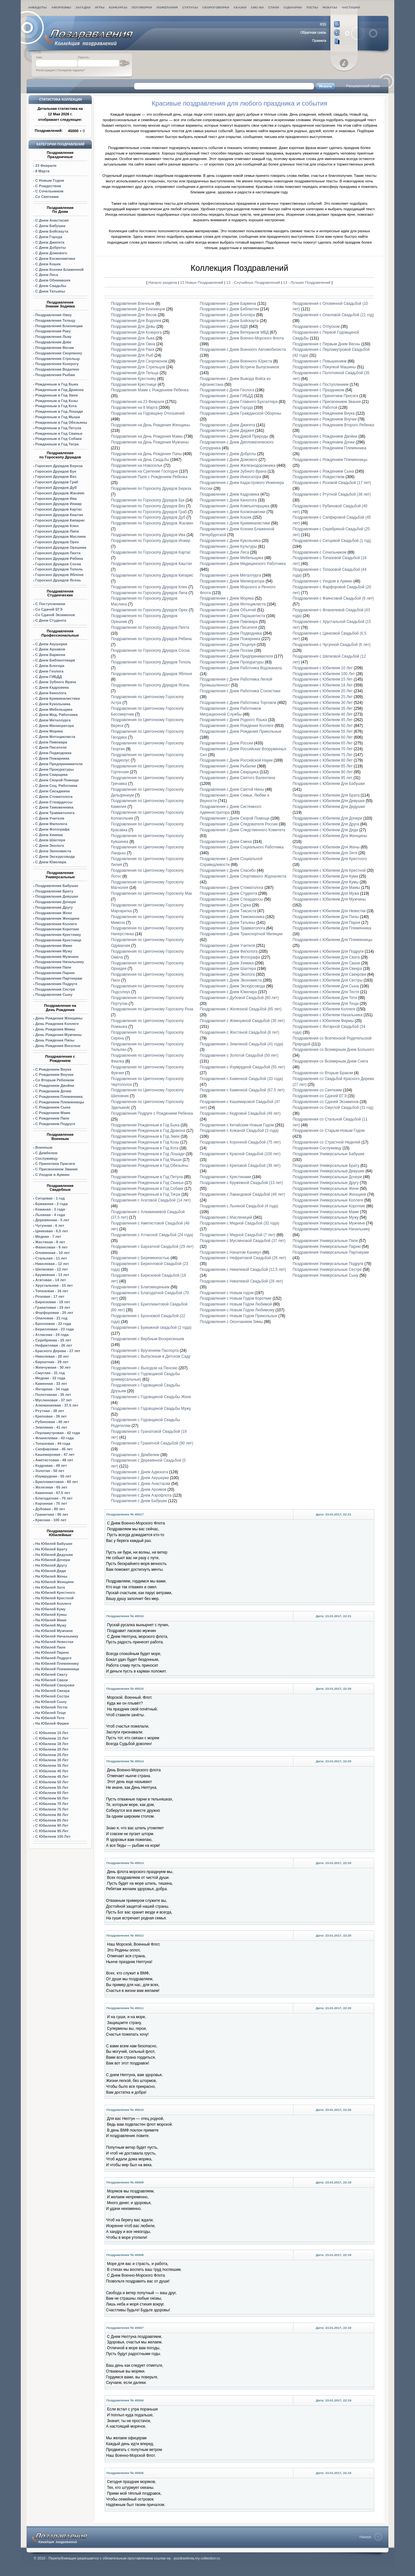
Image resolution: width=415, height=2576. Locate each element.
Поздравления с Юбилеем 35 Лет (323, 708)
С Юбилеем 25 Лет (51, 1755)
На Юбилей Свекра (52, 1691)
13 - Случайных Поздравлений (253, 282)
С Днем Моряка (49, 731)
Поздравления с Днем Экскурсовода (233, 986)
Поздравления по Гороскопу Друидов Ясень (150, 685)
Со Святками (47, 197)
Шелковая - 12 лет (51, 1269)
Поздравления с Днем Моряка (227, 598)
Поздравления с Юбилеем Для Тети (325, 997)
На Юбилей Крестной (54, 1598)
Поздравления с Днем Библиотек (229, 309)
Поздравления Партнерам (58, 978)
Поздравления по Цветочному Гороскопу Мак (151, 893)
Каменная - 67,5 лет (52, 1493)
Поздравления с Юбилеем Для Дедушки (329, 806)
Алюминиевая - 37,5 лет (56, 1405)
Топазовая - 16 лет (51, 1291)
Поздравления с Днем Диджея (227, 430)
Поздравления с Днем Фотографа (230, 957)
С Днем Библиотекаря (55, 660)
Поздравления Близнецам (59, 326)
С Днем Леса (46, 275)
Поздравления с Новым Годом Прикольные (238, 1316)
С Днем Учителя (49, 818)
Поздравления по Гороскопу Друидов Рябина (151, 639)
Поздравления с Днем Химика (227, 963)
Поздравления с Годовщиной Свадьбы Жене (151, 1397)
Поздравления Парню (55, 973)
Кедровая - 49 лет (51, 1465)
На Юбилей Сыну (51, 1702)
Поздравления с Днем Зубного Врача (233, 471)
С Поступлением (50, 604)
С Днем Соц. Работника (56, 786)
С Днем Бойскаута (51, 231)
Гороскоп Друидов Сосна (58, 564)
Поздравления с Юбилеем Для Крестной (329, 870)
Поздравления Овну (53, 315)
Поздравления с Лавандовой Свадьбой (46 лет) (242, 1194)
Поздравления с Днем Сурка (225, 905)
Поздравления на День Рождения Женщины (150, 425)
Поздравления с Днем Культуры (228, 546)
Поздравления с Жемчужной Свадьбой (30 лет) (242, 1020)
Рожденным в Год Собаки (58, 439)
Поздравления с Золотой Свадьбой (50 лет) (239, 1055)
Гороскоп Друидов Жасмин (59, 493)
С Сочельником (49, 191)
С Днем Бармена (50, 655)
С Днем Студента (50, 620)
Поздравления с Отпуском (316, 326)
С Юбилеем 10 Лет (51, 1733)
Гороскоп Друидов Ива (56, 498)
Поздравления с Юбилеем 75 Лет (323, 755)
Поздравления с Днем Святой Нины (232, 789)
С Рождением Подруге (55, 1124)
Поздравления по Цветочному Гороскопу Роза (152, 1009)
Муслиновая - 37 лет (53, 1400)
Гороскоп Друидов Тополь (59, 569)
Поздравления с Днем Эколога (227, 974)
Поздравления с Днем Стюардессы (231, 899)
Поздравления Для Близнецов (138, 309)
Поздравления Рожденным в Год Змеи (145, 1136)
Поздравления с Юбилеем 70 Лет (323, 749)
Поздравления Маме (53, 946)
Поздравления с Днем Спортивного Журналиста (243, 876)
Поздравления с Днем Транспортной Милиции (241, 934)
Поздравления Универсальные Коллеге (328, 1200)
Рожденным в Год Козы (56, 401)
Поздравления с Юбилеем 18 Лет (323, 685)
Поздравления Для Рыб (132, 355)
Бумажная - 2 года (51, 1204)
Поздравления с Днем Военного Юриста (236, 361)
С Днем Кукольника (52, 704)
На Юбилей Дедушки (54, 1555)
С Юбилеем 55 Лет (51, 1787)
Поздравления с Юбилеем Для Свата (326, 957)
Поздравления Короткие (57, 929)
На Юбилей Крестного (55, 1592)
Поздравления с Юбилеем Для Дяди (325, 830)
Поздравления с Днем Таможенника (232, 916)
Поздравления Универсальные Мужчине (329, 1223)
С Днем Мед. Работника (56, 715)
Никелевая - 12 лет (52, 1264)
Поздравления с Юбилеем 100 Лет (324, 674)
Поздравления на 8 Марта (134, 407)
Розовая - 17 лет (50, 1296)
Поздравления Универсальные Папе (325, 1240)
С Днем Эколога (49, 845)
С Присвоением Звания (56, 1169)
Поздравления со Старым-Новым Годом (329, 1130)
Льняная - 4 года (50, 1215)
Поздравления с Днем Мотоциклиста (233, 604)
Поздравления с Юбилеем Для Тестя (326, 992)
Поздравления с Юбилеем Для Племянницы (333, 939)
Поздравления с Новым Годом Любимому (237, 1310)
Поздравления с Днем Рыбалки (228, 766)
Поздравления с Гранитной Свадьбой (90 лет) (152, 1443)
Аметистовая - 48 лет (54, 1460)
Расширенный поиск (363, 86)
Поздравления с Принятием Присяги (325, 396)
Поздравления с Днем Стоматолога (231, 887)
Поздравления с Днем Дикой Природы (234, 436)
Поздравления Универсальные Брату (326, 1165)
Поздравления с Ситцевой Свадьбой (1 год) (332, 540)
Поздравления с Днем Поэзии (226, 650)
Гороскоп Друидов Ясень (58, 580)
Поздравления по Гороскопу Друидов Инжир (150, 540)
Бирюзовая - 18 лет (52, 1302)
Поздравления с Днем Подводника (231, 633)
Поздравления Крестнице (58, 940)
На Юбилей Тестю (51, 1707)
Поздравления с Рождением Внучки (325, 419)
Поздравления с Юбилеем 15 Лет (323, 679)
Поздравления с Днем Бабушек (139, 1501)
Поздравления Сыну (54, 994)
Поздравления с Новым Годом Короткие (235, 1298)
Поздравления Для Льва (132, 338)
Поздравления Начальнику (59, 962)
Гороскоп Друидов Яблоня (59, 575)
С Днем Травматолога (55, 813)
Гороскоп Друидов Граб (56, 482)
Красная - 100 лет (50, 1520)
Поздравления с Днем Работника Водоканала (241, 668)
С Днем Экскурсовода (55, 856)
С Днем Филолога (51, 824)
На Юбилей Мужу (50, 1625)
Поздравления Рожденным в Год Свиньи (147, 1182)
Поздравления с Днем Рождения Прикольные (240, 731)
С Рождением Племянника (59, 1096)
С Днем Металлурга (53, 720)
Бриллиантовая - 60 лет (56, 1482)
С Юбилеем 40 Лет (51, 1771)
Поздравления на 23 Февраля (137, 401)
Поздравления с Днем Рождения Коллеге (237, 725)
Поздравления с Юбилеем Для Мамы (326, 887)
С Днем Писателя (50, 747)
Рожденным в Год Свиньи (58, 433)
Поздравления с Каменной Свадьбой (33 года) (241, 1078)
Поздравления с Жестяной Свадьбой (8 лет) (239, 1032)
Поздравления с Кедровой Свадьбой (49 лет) (240, 1113)
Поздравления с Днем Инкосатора (230, 477)
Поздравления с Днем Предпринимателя (237, 656)
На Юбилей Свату (51, 1674)
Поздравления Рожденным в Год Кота (145, 1148)
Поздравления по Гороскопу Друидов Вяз (148, 506)
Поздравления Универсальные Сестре (327, 1269)
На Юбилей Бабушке (54, 1544)
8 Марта (42, 171)
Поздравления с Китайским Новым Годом (237, 1125)
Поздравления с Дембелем (135, 1455)
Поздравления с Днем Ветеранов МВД (234, 332)
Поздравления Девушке (56, 896)
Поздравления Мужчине (57, 957)
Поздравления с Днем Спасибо (228, 870)
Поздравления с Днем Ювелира (228, 992)
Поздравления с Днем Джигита (227, 425)
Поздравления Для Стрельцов (138, 367)
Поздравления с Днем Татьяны (227, 922)
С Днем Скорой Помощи (57, 780)
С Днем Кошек (48, 264)
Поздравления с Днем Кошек (226, 517)
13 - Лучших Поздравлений (306, 282)
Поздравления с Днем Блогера (227, 315)
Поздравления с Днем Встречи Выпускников (239, 367)
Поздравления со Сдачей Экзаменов (326, 1101)
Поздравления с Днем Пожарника (230, 639)
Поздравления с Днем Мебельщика (231, 558)
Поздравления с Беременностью (140, 1258)
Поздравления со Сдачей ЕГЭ (320, 1096)
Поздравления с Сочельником (320, 552)
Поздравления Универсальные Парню (327, 1246)
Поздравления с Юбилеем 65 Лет (323, 743)
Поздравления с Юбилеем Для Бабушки (329, 783)
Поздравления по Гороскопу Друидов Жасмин (152, 523)
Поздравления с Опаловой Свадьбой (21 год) (333, 315)
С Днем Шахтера (50, 840)
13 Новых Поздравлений (202, 282)
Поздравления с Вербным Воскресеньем (147, 1339)
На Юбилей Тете (50, 1718)
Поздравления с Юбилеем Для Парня (327, 922)
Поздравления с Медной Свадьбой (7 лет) (237, 1235)
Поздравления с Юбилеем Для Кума (325, 876)
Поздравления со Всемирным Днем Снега (330, 1061)
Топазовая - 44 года (52, 1443)
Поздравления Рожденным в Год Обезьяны (149, 1165)
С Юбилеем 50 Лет (51, 1782)
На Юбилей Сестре (52, 1696)
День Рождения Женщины (59, 1018)
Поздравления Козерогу (57, 364)
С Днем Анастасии (52, 220)
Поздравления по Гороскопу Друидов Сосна (150, 650)
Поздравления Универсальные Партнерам (331, 1252)
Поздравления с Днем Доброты (228, 454)
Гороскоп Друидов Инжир (58, 504)
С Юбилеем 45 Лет (51, 1776)
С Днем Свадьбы (50, 286)
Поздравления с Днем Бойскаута (229, 320)
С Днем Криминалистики (57, 698)
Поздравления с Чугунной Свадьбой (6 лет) (332, 644)
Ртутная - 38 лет (49, 1411)
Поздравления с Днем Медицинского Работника (243, 563)
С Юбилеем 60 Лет (51, 1793)
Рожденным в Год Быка (56, 384)
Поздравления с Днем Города (226, 407)
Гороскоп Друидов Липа (57, 531)
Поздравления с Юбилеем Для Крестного (330, 859)
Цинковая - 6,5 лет (51, 1231)
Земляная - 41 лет (51, 1427)
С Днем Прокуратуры (54, 769)
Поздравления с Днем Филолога (228, 951)
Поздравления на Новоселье (136, 465)
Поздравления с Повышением (320, 361)
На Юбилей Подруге (53, 1658)
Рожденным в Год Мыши (57, 417)
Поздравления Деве (53, 342)
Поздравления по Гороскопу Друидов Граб (149, 512)
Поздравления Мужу (53, 951)
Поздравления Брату (54, 891)
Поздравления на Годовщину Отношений (147, 413)
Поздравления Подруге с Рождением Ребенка (152, 1113)
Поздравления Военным (132, 303)
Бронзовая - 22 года (53, 1324)
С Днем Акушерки (51, 644)
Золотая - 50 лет (50, 1471)
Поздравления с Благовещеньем (140, 1287)
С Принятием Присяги (55, 1164)
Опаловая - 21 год (51, 1318)
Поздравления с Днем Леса (224, 552)
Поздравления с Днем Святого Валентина (237, 778)
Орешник (60, 547)
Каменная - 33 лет (51, 1384)
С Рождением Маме (52, 1113)
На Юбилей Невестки (54, 1642)
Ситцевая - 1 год (50, 1198)
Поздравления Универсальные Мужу (326, 1217)
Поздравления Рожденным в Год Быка (145, 1125)
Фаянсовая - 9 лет (51, 1247)
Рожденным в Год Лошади (59, 411)
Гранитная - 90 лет (51, 1514)
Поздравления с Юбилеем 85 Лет (323, 766)
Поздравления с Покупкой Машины (324, 367)
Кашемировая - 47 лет (55, 1454)
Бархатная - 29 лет (52, 1362)
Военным (44, 1147)
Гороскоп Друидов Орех (57, 542)
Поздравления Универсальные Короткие (329, 1206)
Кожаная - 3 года (50, 1209)
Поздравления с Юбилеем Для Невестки (329, 911)
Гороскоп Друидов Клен (56, 526)
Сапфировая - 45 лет (54, 1449)
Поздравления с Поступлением (321, 384)
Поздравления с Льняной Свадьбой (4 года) (239, 1206)
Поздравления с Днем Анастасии (140, 1483)
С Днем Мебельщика (53, 709)
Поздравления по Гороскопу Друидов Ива (148, 535)
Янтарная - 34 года (52, 1389)
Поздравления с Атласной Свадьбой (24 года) (152, 1235)
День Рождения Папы (54, 1040)
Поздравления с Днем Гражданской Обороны (240, 413)
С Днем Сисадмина (52, 791)
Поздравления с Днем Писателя (228, 627)
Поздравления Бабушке (56, 886)
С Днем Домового (51, 253)
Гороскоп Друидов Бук (55, 471)
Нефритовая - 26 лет (53, 1345)
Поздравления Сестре (55, 989)
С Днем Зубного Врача (55, 682)
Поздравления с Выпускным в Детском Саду (150, 1356)
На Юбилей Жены (51, 1576)
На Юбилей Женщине (54, 1582)
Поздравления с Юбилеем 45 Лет (323, 720)
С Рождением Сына (52, 1107)
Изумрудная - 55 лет (53, 1476)
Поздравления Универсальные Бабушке (329, 1154)
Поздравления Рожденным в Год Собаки (147, 1188)
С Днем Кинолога (50, 693)
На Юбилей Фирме (52, 1723)
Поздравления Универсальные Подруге (328, 1263)
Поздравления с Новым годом (227, 1293)
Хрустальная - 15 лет (54, 1285)
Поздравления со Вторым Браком (323, 1073)
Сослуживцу (46, 1158)
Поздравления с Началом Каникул (230, 1252)
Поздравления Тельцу (55, 320)
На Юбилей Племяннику (57, 1663)
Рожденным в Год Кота (56, 406)
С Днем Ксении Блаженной (59, 269)
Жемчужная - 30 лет (53, 1367)
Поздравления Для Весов (134, 315)
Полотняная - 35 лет (53, 1395)
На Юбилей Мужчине (54, 1631)
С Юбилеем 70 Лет (51, 1804)
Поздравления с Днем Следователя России (239, 824)
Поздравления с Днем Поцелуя (227, 644)
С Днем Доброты (50, 247)
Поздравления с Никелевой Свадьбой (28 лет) (241, 1281)
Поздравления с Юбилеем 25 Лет (323, 697)
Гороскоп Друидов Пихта (57, 553)
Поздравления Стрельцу (57, 359)
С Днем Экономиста (53, 851)
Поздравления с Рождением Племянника (329, 448)
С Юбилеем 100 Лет (53, 1836)
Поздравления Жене (53, 913)
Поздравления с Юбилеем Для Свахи (326, 963)
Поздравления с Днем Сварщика (229, 772)
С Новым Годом (49, 180)
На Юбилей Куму (50, 1609)
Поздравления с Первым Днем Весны (327, 344)
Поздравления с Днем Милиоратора (232, 581)
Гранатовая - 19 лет (52, 1307)
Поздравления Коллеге (56, 924)
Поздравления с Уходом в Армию (322, 581)
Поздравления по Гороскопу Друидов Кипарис (152, 575)
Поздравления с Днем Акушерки (140, 1478)
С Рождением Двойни (54, 1085)
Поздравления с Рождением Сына (323, 471)
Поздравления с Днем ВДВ (224, 326)
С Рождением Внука (53, 1069)
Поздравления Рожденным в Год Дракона (148, 1130)
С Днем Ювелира (50, 862)
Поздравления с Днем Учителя (227, 945)
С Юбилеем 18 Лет (51, 1744)
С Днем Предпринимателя (59, 764)
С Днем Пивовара (51, 742)
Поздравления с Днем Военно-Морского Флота (242, 338)
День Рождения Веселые (57, 1046)
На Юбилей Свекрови (54, 1685)
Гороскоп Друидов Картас (58, 509)
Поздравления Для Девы (133, 326)
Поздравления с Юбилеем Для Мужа (326, 893)
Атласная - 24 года (52, 1335)
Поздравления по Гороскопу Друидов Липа (149, 593)
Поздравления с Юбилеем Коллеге (324, 1009)
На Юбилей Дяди (50, 1571)
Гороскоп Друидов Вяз (56, 476)
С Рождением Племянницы (59, 1102)
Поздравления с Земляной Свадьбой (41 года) (241, 1044)
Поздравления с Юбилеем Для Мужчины (329, 899)
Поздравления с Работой (315, 407)
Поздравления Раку (53, 331)
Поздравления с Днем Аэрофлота (141, 1495)
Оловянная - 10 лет (52, 1253)
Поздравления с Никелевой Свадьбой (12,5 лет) (243, 1269)
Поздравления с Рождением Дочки (324, 442)
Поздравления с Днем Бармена (228, 303)
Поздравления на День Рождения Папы (146, 454)
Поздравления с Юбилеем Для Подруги (328, 951)
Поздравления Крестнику (58, 935)
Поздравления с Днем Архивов (138, 1489)
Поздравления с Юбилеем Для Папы (326, 916)
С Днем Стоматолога (54, 797)
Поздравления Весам (54, 348)
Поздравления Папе (53, 967)
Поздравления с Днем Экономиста (231, 980)
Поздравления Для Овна (133, 344)
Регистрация (45, 70)
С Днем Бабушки (50, 226)
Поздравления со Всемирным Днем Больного (333, 1049)
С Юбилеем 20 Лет (51, 1749)
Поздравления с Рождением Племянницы (330, 459)
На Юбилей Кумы (51, 1614)
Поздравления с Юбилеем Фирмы (323, 1020)
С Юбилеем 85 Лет (51, 1820)
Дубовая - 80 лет (50, 1509)
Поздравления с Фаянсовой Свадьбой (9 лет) (333, 598)
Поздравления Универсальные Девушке (328, 1171)
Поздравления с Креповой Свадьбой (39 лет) (240, 1165)
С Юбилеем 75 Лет (51, 1809)
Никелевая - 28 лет (52, 1356)
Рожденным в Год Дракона (59, 390)
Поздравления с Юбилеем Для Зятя (325, 853)
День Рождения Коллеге (57, 1024)
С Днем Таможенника (54, 807)
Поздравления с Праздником (318, 390)
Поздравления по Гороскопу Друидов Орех (149, 610)
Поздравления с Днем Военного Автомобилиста (243, 349)
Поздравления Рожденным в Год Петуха (147, 1177)
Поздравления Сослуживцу (317, 1148)
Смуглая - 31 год (50, 1373)
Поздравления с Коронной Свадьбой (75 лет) (240, 1142)
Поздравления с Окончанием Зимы (231, 1321)
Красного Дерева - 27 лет (57, 1351)
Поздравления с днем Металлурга (230, 575)
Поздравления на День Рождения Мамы (147, 436)
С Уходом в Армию (52, 1175)
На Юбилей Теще (50, 1713)
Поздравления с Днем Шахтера (228, 968)
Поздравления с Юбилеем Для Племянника (332, 928)
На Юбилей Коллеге (53, 1603)
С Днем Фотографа (52, 829)
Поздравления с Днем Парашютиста (232, 616)
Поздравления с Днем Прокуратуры (232, 662)
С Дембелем (46, 1153)
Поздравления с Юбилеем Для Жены (326, 847)
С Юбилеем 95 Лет (51, 1831)
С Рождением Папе (52, 1118)
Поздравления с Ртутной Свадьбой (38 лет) (332, 494)
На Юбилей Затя (50, 1587)
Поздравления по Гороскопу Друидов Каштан (151, 563)
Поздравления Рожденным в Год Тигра (145, 1194)
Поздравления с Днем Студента (228, 893)
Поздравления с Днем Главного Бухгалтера (239, 401)
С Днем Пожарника (52, 758)
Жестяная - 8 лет (50, 1242)
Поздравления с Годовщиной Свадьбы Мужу (151, 1408)
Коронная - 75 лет (51, 1503)
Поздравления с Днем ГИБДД (226, 396)
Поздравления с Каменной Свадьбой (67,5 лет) (242, 1090)
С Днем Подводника (53, 753)
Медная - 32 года (50, 1378)
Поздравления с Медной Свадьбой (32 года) (239, 1223)
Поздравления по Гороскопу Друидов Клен (149, 587)
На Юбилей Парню (52, 1652)
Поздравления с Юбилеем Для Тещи (326, 1003)
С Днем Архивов (50, 649)
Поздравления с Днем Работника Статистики (240, 691)
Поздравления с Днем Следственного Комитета (242, 830)
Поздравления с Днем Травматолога (233, 928)
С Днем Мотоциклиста (55, 737)
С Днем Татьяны (50, 291)
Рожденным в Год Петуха (58, 428)
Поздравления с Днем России (226, 743)
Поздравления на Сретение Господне (144, 471)
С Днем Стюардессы (54, 802)
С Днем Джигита (50, 242)
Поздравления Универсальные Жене (326, 1188)
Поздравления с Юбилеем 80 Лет (323, 760)
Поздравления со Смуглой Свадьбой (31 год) (333, 1107)
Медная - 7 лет (48, 1236)
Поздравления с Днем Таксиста (228, 911)
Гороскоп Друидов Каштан (59, 515)
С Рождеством (48, 186)
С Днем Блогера (49, 666)
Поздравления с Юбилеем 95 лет (322, 778)
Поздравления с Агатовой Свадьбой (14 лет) (151, 1200)
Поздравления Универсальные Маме (326, 1212)
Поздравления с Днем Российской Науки (236, 760)
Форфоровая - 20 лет (54, 1313)
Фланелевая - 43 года (54, 1438)
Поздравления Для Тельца (135, 373)
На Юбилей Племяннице (57, 1669)
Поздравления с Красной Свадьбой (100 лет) (240, 1154)
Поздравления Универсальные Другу (326, 1182)
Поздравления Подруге (56, 984)
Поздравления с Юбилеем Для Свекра (327, 968)
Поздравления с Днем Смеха (226, 841)
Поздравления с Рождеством (319, 477)
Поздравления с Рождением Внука (324, 413)
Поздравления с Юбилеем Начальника (327, 1015)
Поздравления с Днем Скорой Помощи (234, 818)
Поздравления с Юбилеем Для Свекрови (329, 974)
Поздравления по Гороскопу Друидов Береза (151, 488)
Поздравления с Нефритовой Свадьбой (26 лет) (243, 1258)
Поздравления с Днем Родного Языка (233, 720)
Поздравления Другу (54, 907)
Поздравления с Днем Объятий (228, 610)
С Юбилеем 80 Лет (51, 1815)
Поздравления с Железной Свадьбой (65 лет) (240, 1009)
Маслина (60, 536)
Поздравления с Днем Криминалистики (235, 523)
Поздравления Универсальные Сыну (326, 1275)
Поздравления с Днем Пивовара (229, 621)
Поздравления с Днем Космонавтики (232, 512)
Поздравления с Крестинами (225, 1177)
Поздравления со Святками (317, 1090)
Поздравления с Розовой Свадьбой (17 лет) (332, 482)
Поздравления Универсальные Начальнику (331, 1229)
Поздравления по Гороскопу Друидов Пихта (150, 627)
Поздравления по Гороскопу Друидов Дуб (148, 517)
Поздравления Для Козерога (136, 332)
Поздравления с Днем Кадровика (229, 494)
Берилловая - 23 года (54, 1329)
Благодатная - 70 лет (54, 1498)
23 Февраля (45, 165)
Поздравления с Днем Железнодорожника (237, 465)
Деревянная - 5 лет (52, 1220)
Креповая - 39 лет (51, 1416)
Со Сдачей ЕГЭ (49, 609)
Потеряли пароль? (71, 70)
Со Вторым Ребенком (54, 1080)
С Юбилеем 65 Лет (51, 1798)
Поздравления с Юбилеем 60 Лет (323, 737)
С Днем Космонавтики (55, 258)
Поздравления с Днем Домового (228, 459)
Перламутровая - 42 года (57, 1433)
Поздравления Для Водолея (136, 320)
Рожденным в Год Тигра (57, 444)
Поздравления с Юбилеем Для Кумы (326, 882)
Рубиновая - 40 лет (52, 1422)
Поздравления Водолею (57, 369)
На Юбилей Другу (51, 1565)
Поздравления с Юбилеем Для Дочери (327, 818)
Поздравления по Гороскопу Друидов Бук (147, 500)
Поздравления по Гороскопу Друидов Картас (151, 552)
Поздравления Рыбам (55, 375)
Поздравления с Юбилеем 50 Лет (323, 725)
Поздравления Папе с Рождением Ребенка (149, 477)
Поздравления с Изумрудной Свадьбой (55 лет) (242, 1067)
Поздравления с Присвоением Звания (327, 401)
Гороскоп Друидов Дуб (56, 487)
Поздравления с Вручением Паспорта (145, 1350)
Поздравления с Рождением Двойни (325, 436)
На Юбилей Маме (50, 1620)
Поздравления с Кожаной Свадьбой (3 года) (239, 1130)
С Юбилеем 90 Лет (51, 1825)
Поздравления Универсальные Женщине (329, 1194)
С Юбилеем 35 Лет (51, 1765)
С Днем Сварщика (51, 774)
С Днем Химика (49, 835)
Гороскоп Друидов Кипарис (60, 520)
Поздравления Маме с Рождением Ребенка (149, 390)
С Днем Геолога (49, 671)
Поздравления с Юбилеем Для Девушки (329, 801)
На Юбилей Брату (51, 1549)
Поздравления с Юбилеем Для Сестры (328, 980)
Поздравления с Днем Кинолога (228, 500)
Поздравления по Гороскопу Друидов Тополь (151, 662)
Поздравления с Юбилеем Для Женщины (330, 836)
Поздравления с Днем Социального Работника (242, 847)
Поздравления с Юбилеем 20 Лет (323, 691)
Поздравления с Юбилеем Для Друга (326, 824)
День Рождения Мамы (55, 1029)
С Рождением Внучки (54, 1074)
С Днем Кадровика (52, 687)
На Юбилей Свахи (51, 1680)
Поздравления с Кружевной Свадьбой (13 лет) (241, 1182)
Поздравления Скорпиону (58, 353)
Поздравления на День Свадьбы (140, 459)
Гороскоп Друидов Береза (59, 466)
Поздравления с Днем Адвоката (139, 1472)
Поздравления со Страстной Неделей (327, 1142)
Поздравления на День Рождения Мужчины (150, 442)
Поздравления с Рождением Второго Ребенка (333, 425)
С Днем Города (48, 237)
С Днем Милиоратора (54, 726)
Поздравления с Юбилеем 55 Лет (323, 731)
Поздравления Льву (53, 337)
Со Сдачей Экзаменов (55, 615)
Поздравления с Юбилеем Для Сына (326, 986)
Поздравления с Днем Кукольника (230, 540)
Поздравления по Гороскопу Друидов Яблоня (151, 674)
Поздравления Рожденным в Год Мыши (146, 1159)
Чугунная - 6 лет (49, 1225)
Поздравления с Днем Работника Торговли (238, 702)
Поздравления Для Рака (132, 349)
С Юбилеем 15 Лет (51, 1738)
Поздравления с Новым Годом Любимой (236, 1304)
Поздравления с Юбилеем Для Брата (326, 795)
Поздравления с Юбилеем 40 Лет (323, 714)
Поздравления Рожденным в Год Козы (145, 1142)
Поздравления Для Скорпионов (139, 361)
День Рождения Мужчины (58, 1035)
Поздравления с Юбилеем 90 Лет (323, 772)
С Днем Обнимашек (52, 280)
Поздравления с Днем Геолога (227, 390)
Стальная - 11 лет (51, 1258)
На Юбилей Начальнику (56, 1636)
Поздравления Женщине (57, 918)
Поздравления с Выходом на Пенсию (144, 1368)
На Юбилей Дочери (52, 1560)
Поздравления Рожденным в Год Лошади (147, 1154)
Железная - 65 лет (51, 1487)
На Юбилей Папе (50, 1647)
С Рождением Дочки (53, 1091)
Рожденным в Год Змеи (56, 395)
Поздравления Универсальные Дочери (327, 1177)
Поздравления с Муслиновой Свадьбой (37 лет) (242, 1240)
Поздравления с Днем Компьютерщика (234, 506)
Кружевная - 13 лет (52, 1275)
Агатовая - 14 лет (50, 1280)
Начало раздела (162, 282)
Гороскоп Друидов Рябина (59, 558)
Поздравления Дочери (55, 902)
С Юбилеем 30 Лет (51, 1760)
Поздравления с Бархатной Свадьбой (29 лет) (152, 1246)
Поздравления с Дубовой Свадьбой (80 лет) (239, 997)
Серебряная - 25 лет (53, 1340)
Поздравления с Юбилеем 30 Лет (323, 702)
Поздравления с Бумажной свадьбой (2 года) (151, 1327)
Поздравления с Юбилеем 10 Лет (323, 668)
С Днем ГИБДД (48, 677)
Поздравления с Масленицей (226, 1217)
